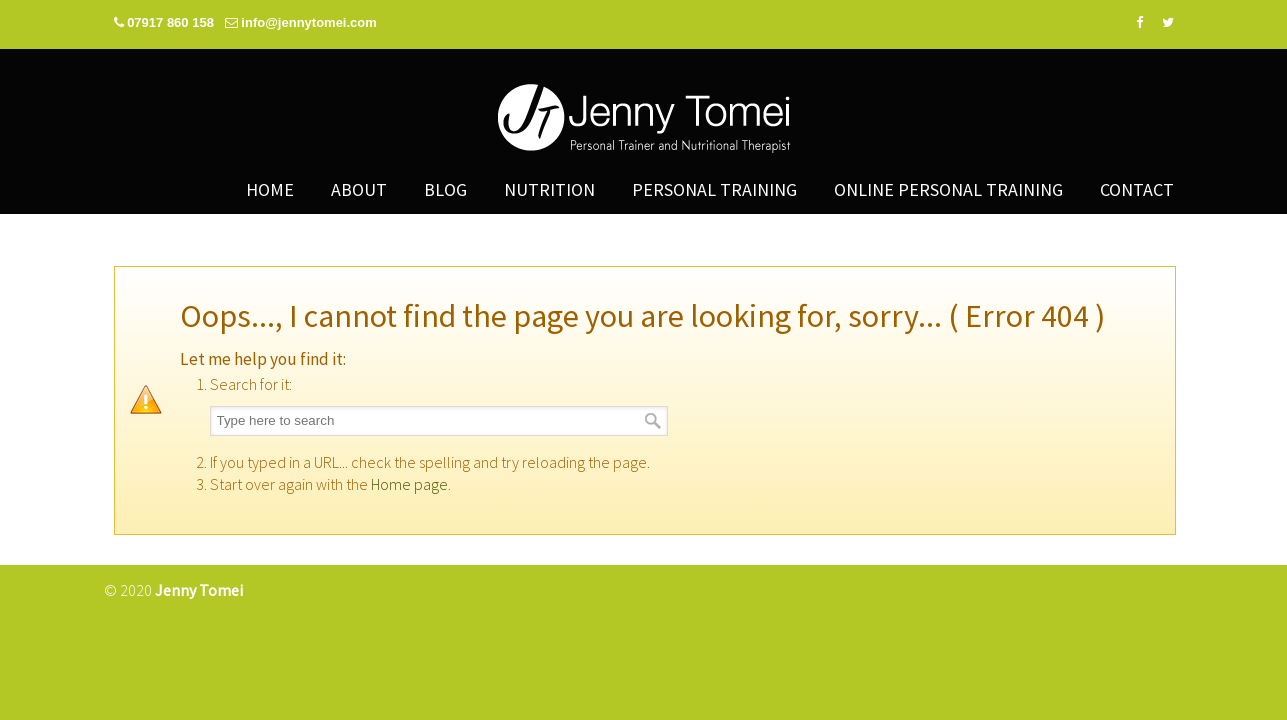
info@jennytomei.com (308, 22)
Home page (409, 484)
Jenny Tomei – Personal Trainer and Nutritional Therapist (644, 125)
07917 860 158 (172, 22)
